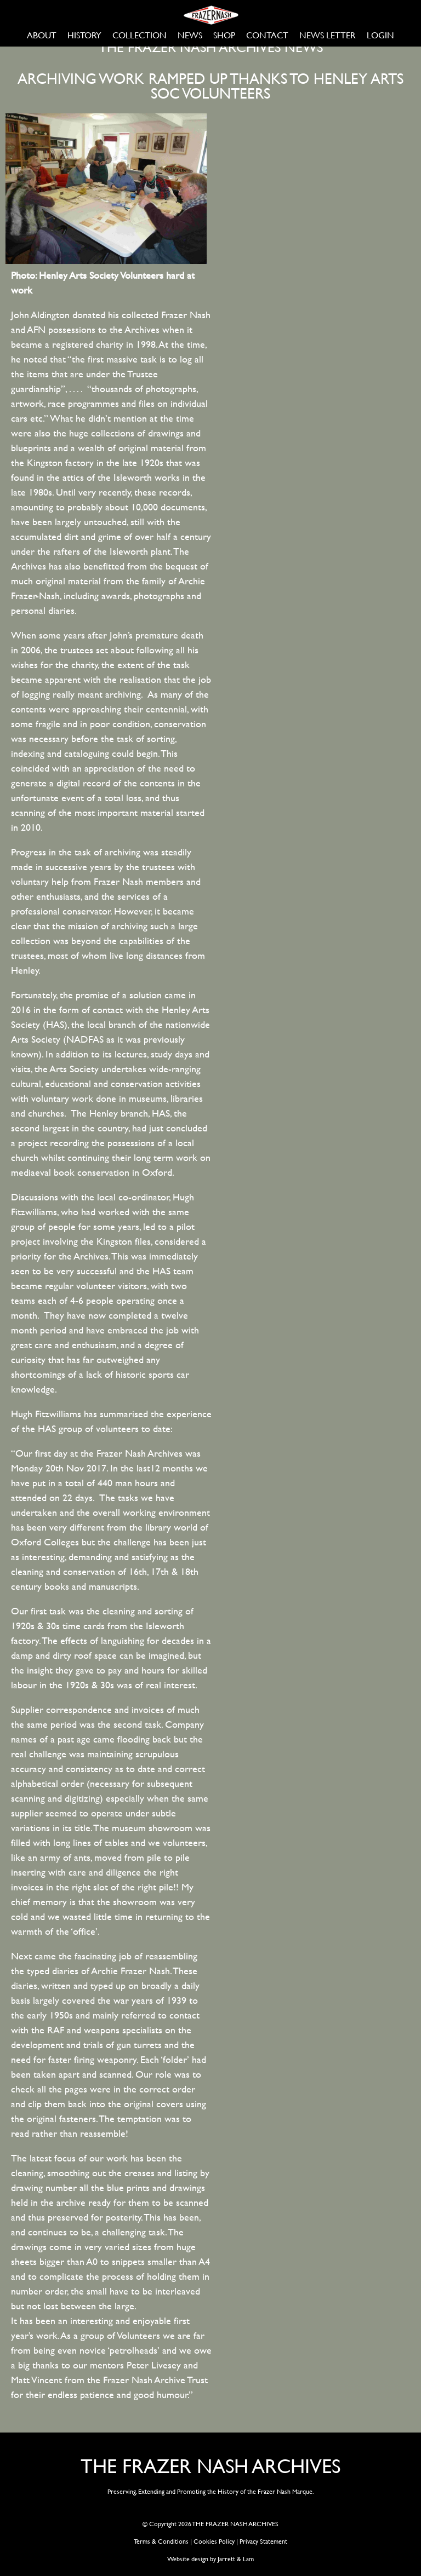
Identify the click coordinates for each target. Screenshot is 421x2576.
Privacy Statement (263, 2541)
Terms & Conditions (161, 2541)
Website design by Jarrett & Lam (210, 2558)
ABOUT (41, 34)
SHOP (224, 34)
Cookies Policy (214, 2541)
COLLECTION (139, 34)
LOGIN (380, 34)
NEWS (190, 34)
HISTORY (84, 34)
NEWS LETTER (327, 34)
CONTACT (267, 34)
